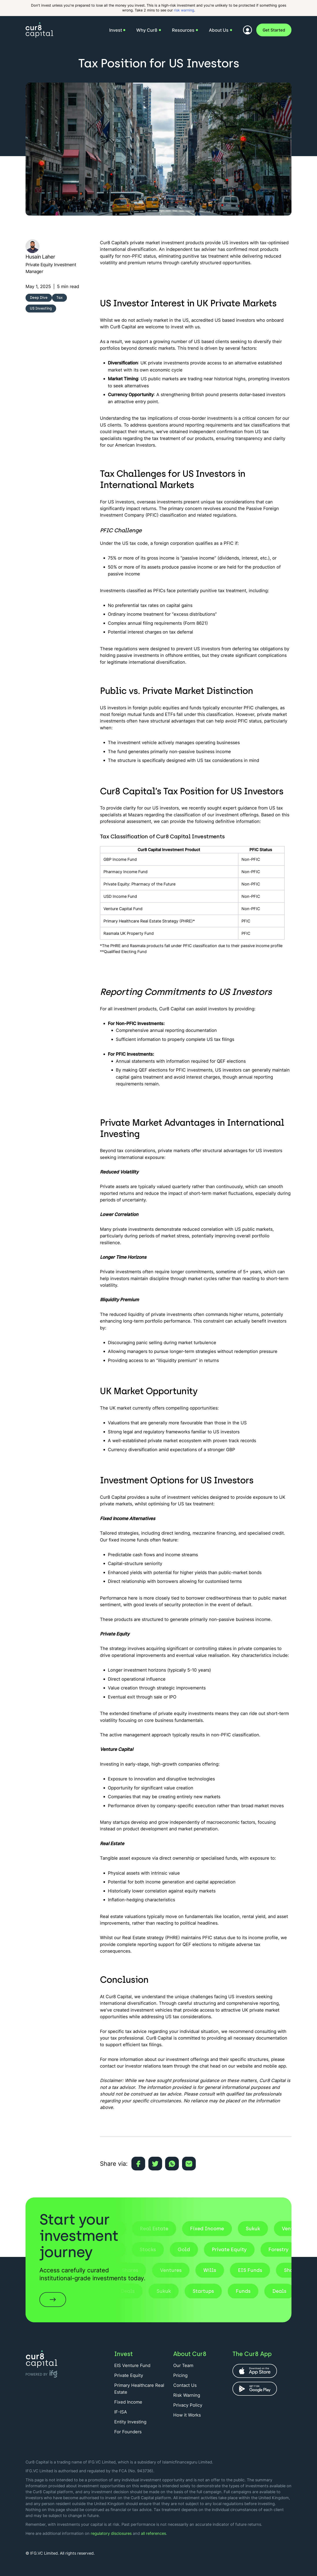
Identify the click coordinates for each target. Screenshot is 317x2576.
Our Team (183, 2365)
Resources (185, 30)
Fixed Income (128, 2402)
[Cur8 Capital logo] (41, 2364)
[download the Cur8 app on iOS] (254, 2371)
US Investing (41, 308)
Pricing (180, 2375)
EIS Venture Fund (132, 2365)
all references (153, 2533)
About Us (220, 30)
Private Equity (128, 2375)
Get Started (274, 30)
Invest (117, 30)
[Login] (247, 30)
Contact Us (185, 2385)
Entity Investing (130, 2421)
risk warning (184, 10)
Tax (59, 298)
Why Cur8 (148, 30)
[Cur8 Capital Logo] (39, 30)
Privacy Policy (187, 2405)
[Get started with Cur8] (52, 2299)
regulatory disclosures (111, 2533)
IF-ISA (120, 2412)
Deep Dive (39, 298)
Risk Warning (186, 2395)
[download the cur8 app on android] (254, 2389)
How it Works (187, 2415)
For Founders (128, 2431)
